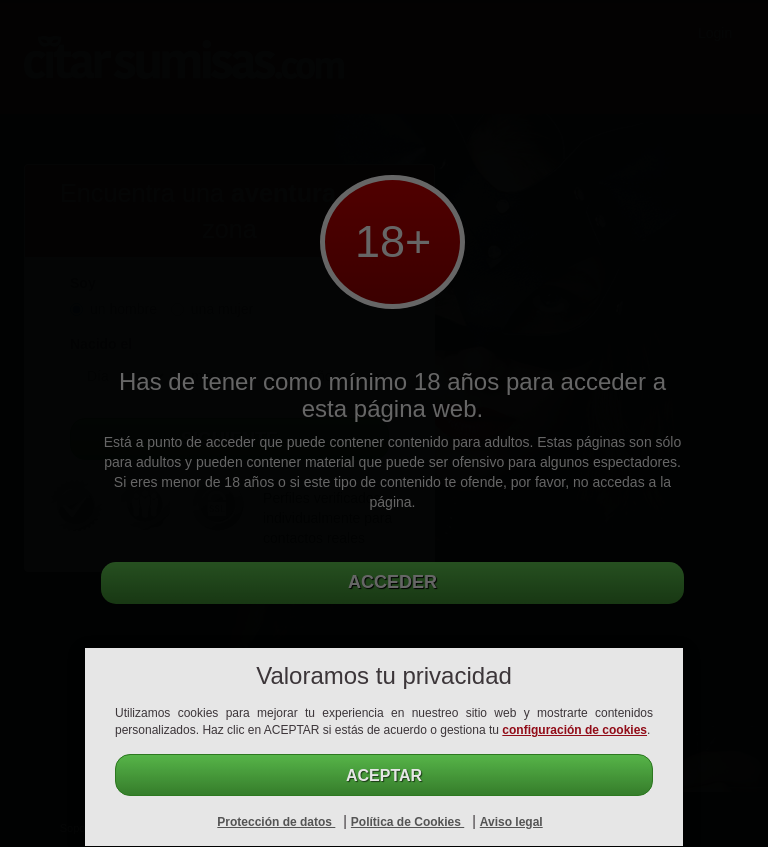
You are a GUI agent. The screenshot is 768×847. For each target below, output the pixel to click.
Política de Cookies (407, 822)
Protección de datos (276, 822)
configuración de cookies (574, 730)
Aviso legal (511, 822)
